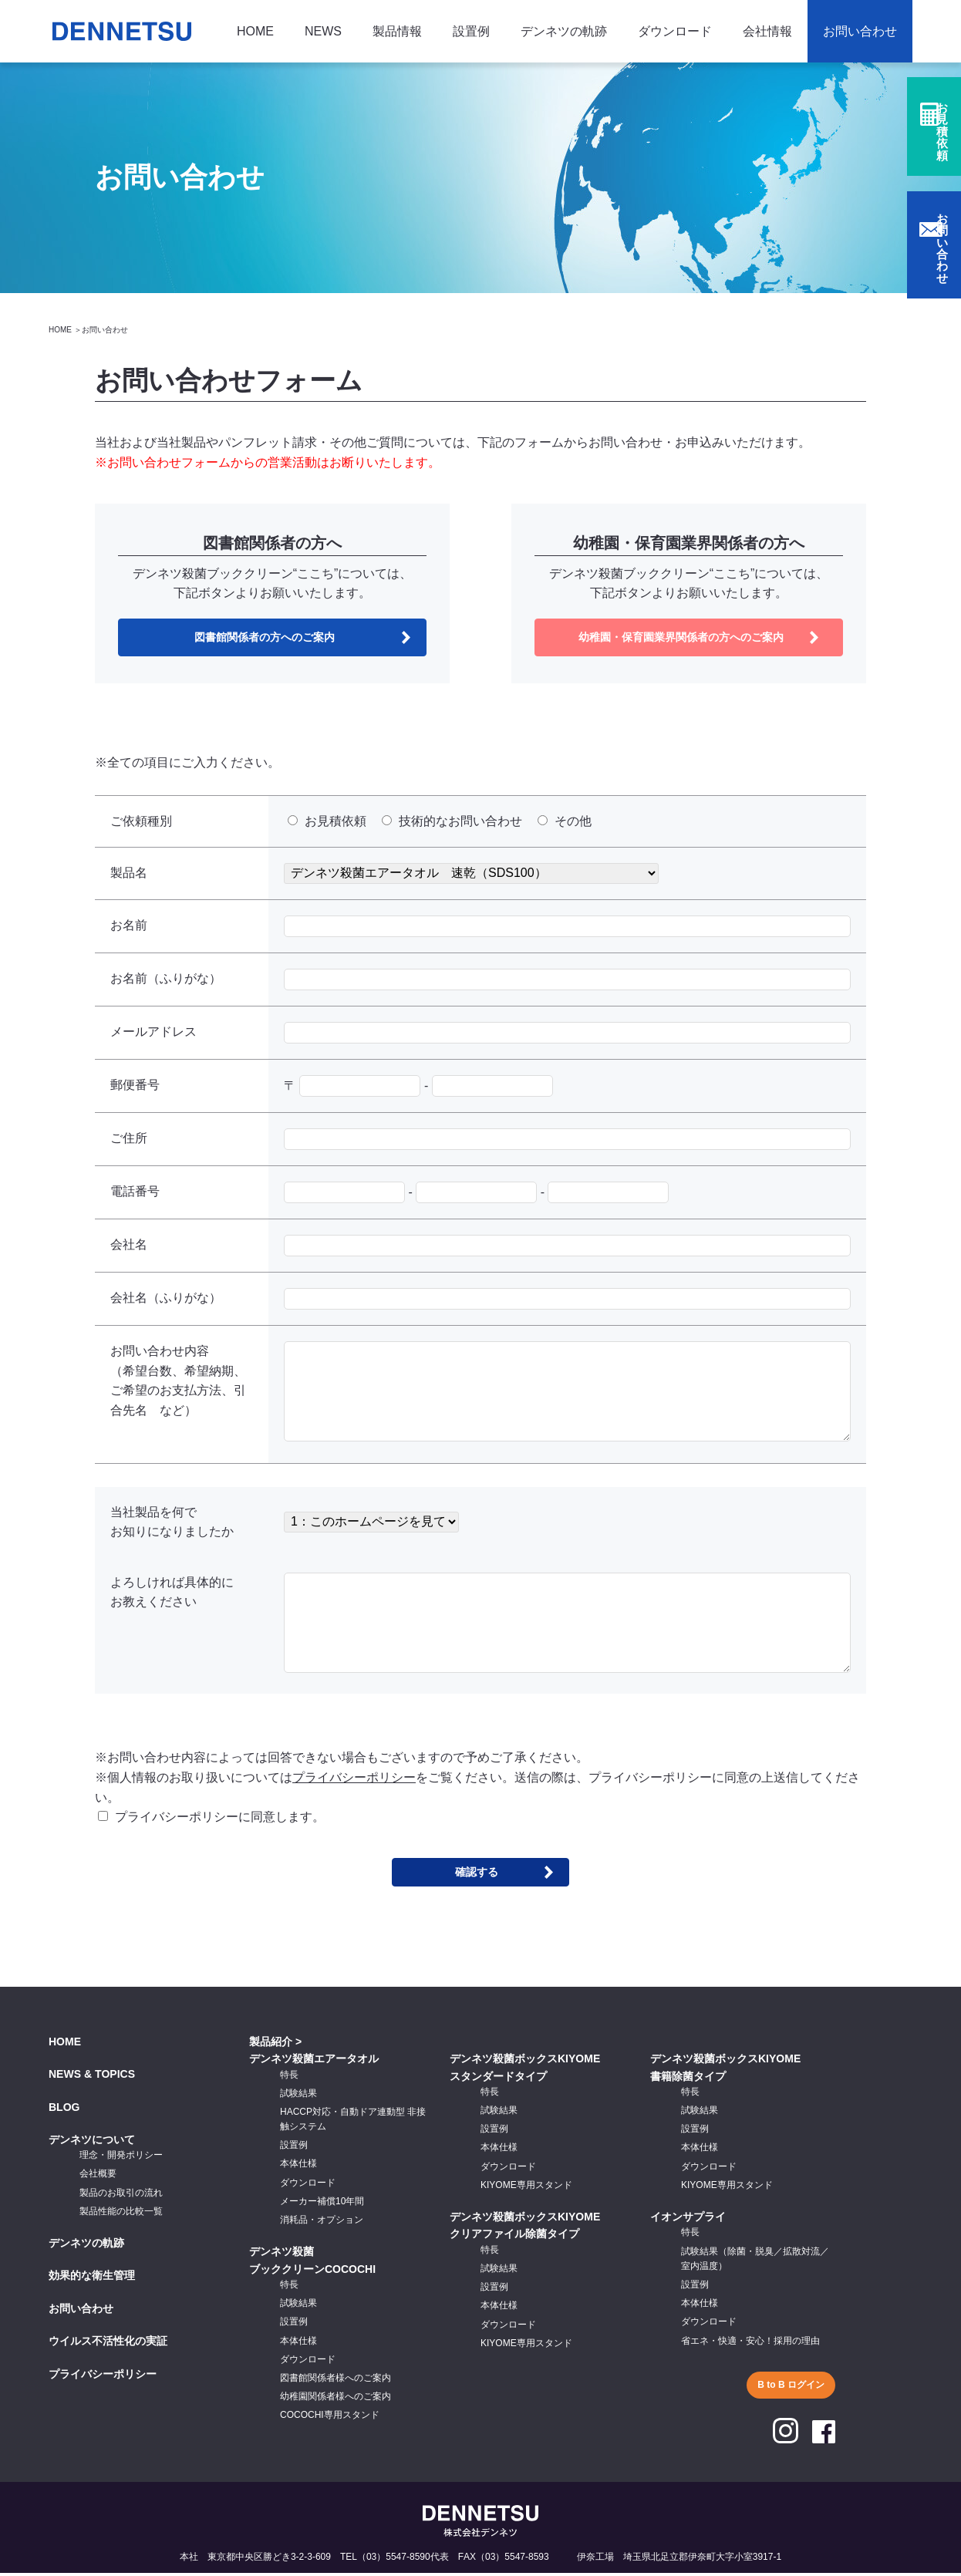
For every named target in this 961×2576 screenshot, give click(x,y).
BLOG (64, 2110)
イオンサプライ (688, 2220)
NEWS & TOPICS (92, 2078)
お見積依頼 (942, 147)
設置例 (471, 31)
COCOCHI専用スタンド (329, 2418)
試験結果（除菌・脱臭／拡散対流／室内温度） (755, 2261)
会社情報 (767, 31)
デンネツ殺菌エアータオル (314, 2062)
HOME (255, 31)
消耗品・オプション (321, 2223)
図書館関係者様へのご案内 (335, 2380)
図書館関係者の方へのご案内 (264, 638)
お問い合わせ (860, 31)
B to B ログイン (790, 2387)
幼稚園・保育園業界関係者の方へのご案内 (681, 638)
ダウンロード (675, 31)
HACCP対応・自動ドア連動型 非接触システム (353, 2122)
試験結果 (298, 2096)
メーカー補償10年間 (322, 2204)
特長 (289, 2077)
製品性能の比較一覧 (121, 2214)
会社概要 (97, 2177)
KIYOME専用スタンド (526, 2188)
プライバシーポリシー (354, 1779)
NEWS (323, 31)
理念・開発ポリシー (121, 2158)
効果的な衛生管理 (92, 2279)
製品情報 (397, 31)
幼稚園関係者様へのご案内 (335, 2400)
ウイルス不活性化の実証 (108, 2344)
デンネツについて (92, 2142)
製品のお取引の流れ (121, 2195)
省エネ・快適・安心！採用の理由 (750, 2343)
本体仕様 (298, 2167)
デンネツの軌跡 (564, 31)
